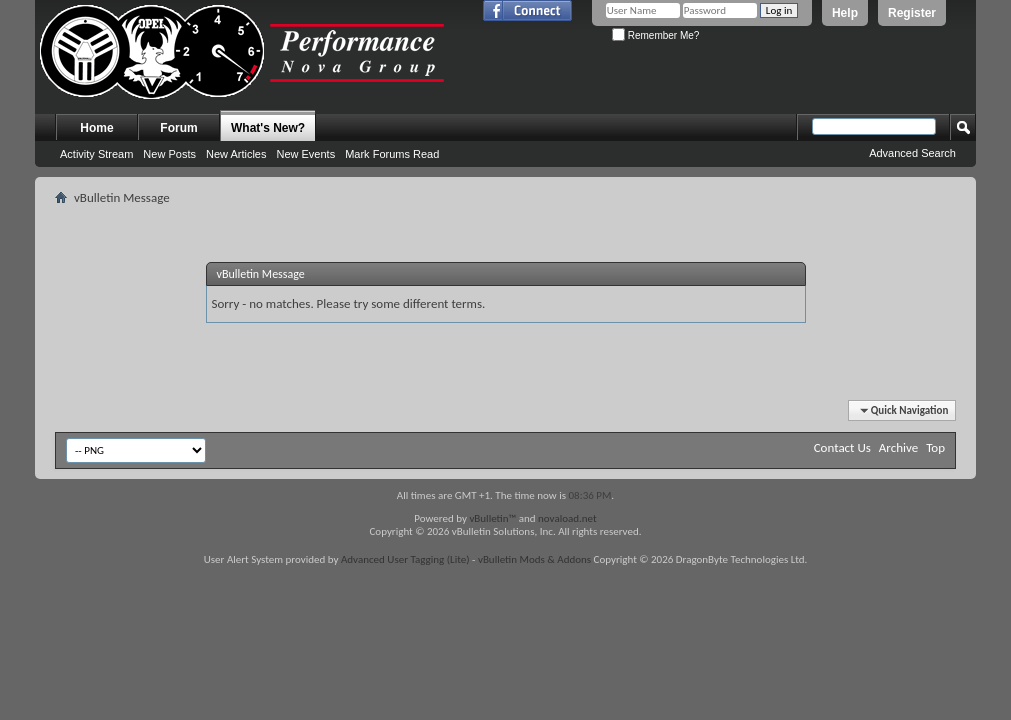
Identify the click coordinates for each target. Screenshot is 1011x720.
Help (845, 13)
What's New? (268, 128)
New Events (305, 154)
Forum (178, 128)
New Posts (169, 154)
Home (96, 128)
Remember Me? (655, 35)
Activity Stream (96, 154)
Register (912, 13)
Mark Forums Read (392, 154)
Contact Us (842, 447)
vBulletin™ (492, 518)
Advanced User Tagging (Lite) (405, 559)
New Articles (236, 154)
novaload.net (567, 518)
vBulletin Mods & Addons (534, 559)
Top (935, 447)
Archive (898, 447)
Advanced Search (912, 153)
